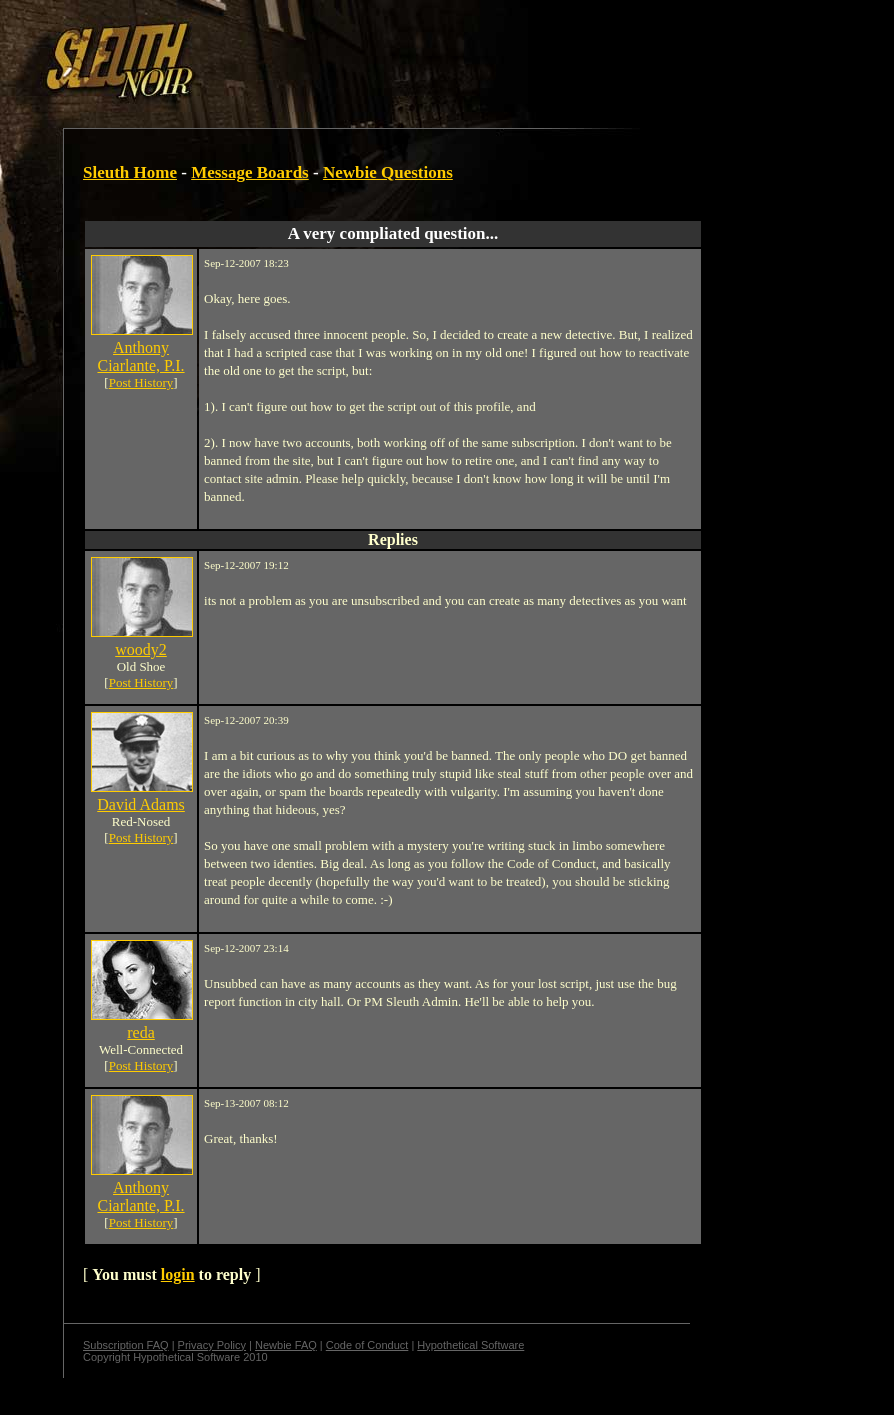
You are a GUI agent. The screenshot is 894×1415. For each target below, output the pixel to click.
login (178, 1274)
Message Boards (250, 172)
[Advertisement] (347, 53)
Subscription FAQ (126, 1345)
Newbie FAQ (286, 1345)
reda (141, 1032)
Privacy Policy (212, 1345)
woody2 (141, 649)
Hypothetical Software (470, 1345)
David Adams (141, 804)
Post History (141, 382)
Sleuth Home (130, 172)
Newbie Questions (388, 172)
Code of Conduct (367, 1345)
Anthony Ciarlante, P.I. (140, 356)
